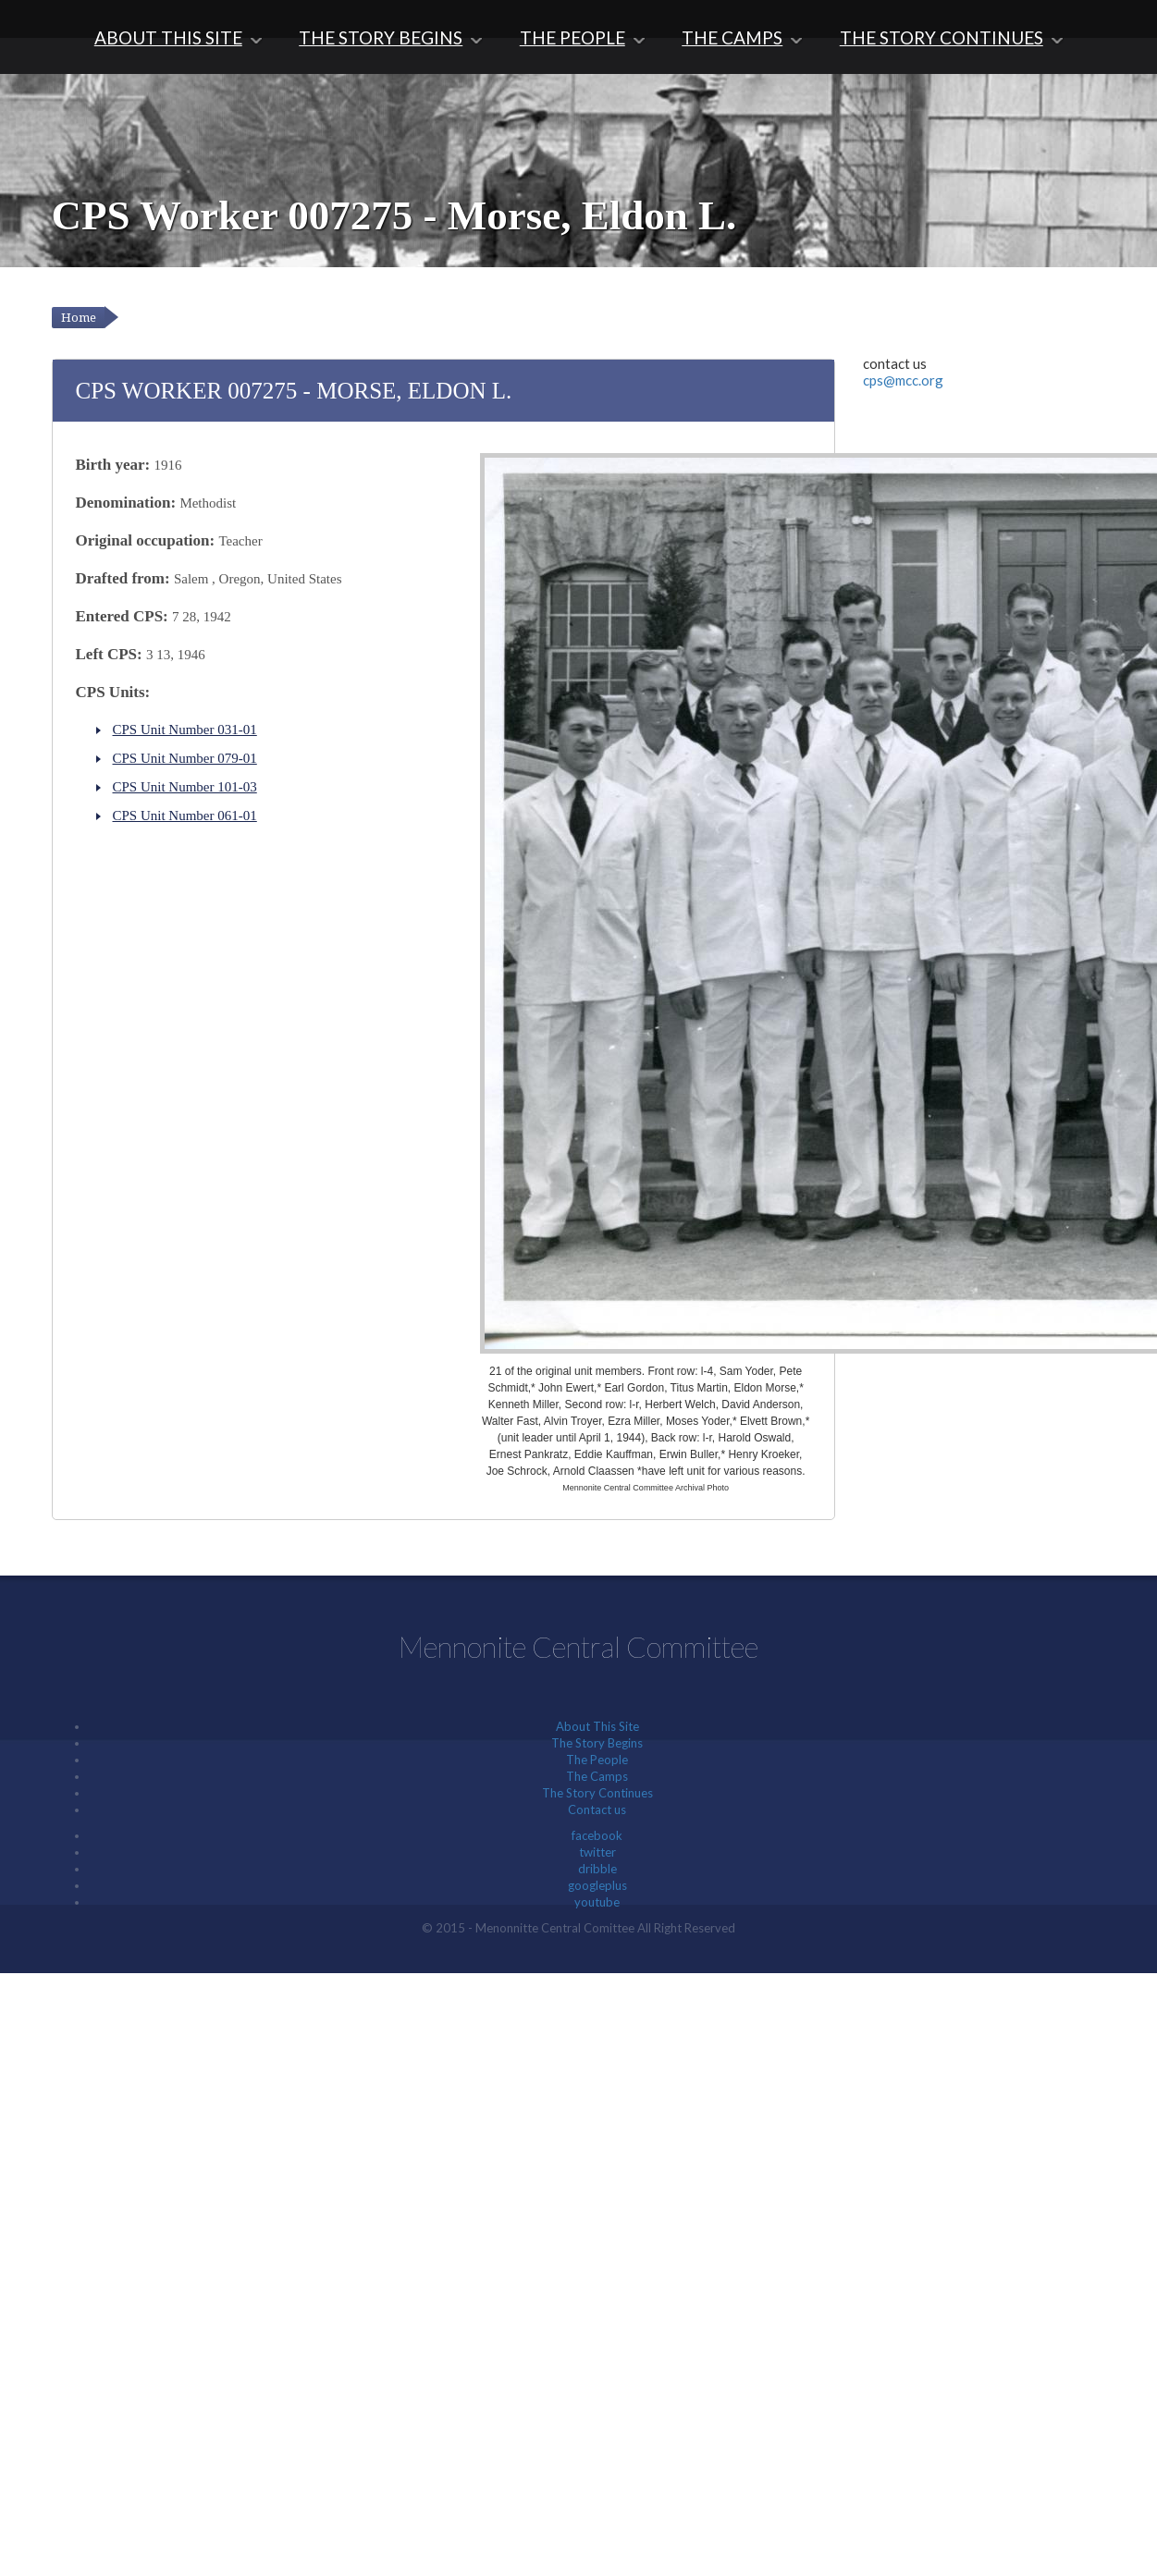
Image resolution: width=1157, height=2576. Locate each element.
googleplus (597, 1885)
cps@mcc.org (903, 380)
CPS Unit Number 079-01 (185, 758)
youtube (597, 1902)
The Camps (732, 37)
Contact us (597, 1809)
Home (78, 318)
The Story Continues (941, 37)
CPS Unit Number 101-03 (185, 786)
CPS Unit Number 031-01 (185, 729)
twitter (597, 1852)
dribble (597, 1868)
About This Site (168, 37)
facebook (597, 1835)
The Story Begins (380, 37)
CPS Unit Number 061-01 (185, 815)
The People (572, 37)
